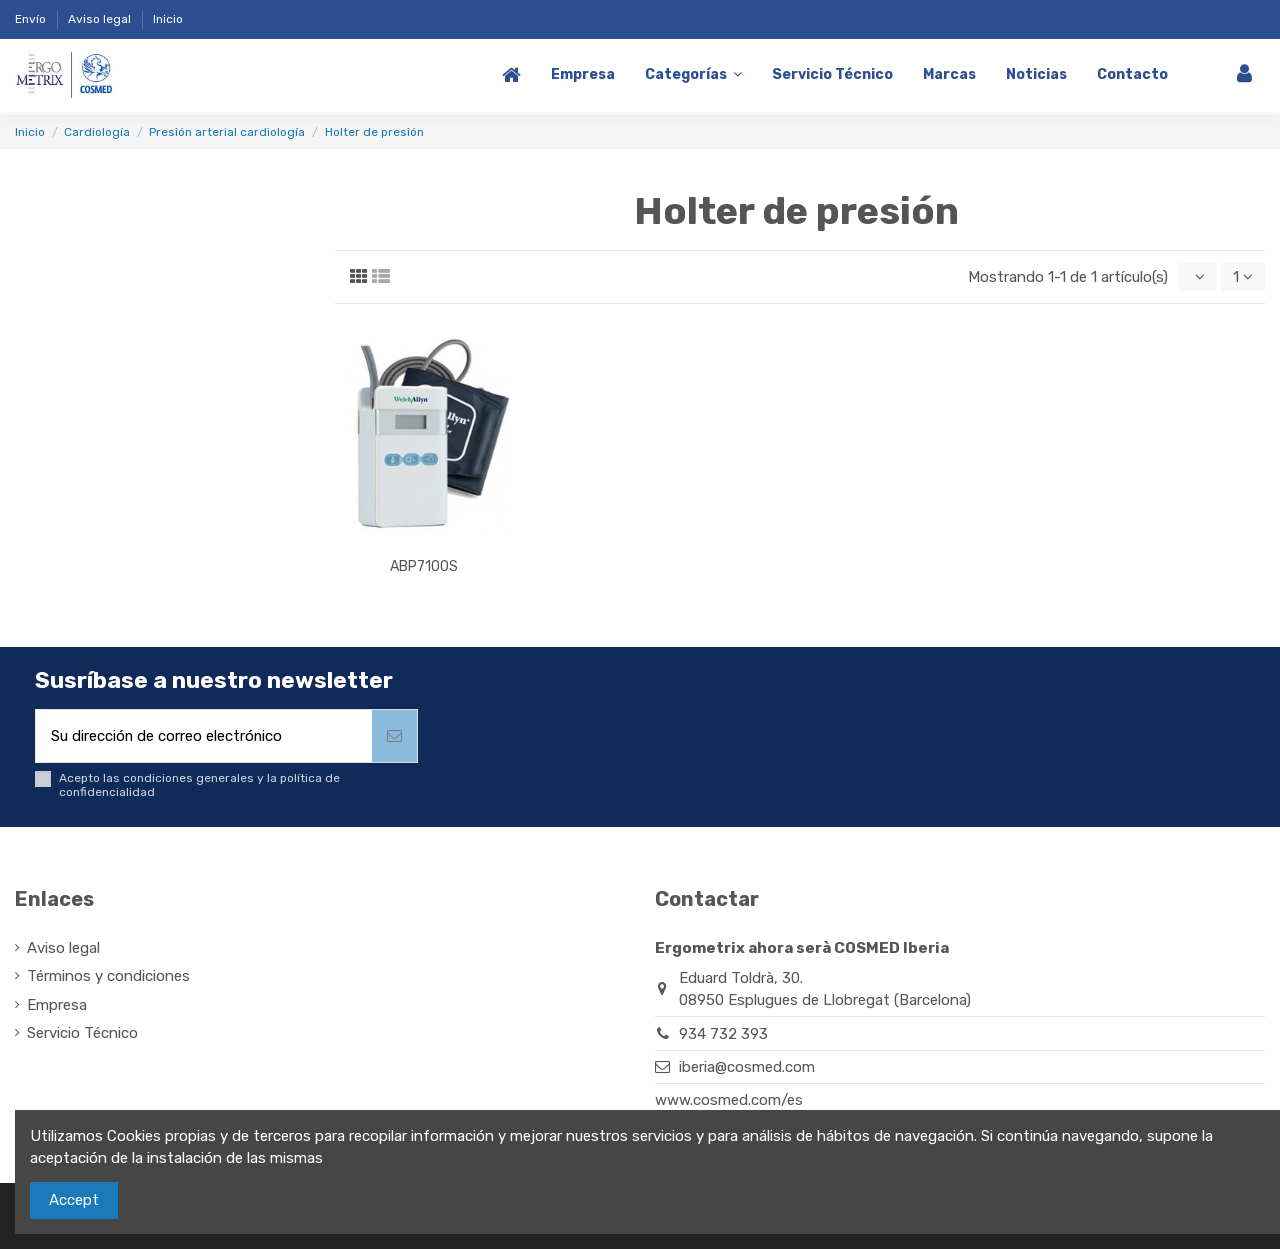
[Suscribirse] (394, 736)
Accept (74, 1200)
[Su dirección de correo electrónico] (204, 736)
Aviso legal (101, 19)
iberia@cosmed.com (747, 1067)
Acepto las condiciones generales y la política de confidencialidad (199, 785)
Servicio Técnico (82, 1034)
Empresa (57, 1005)
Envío (32, 19)
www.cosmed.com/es (729, 1100)
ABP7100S (424, 566)
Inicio (168, 19)
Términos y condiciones (108, 977)
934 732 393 (723, 1034)
